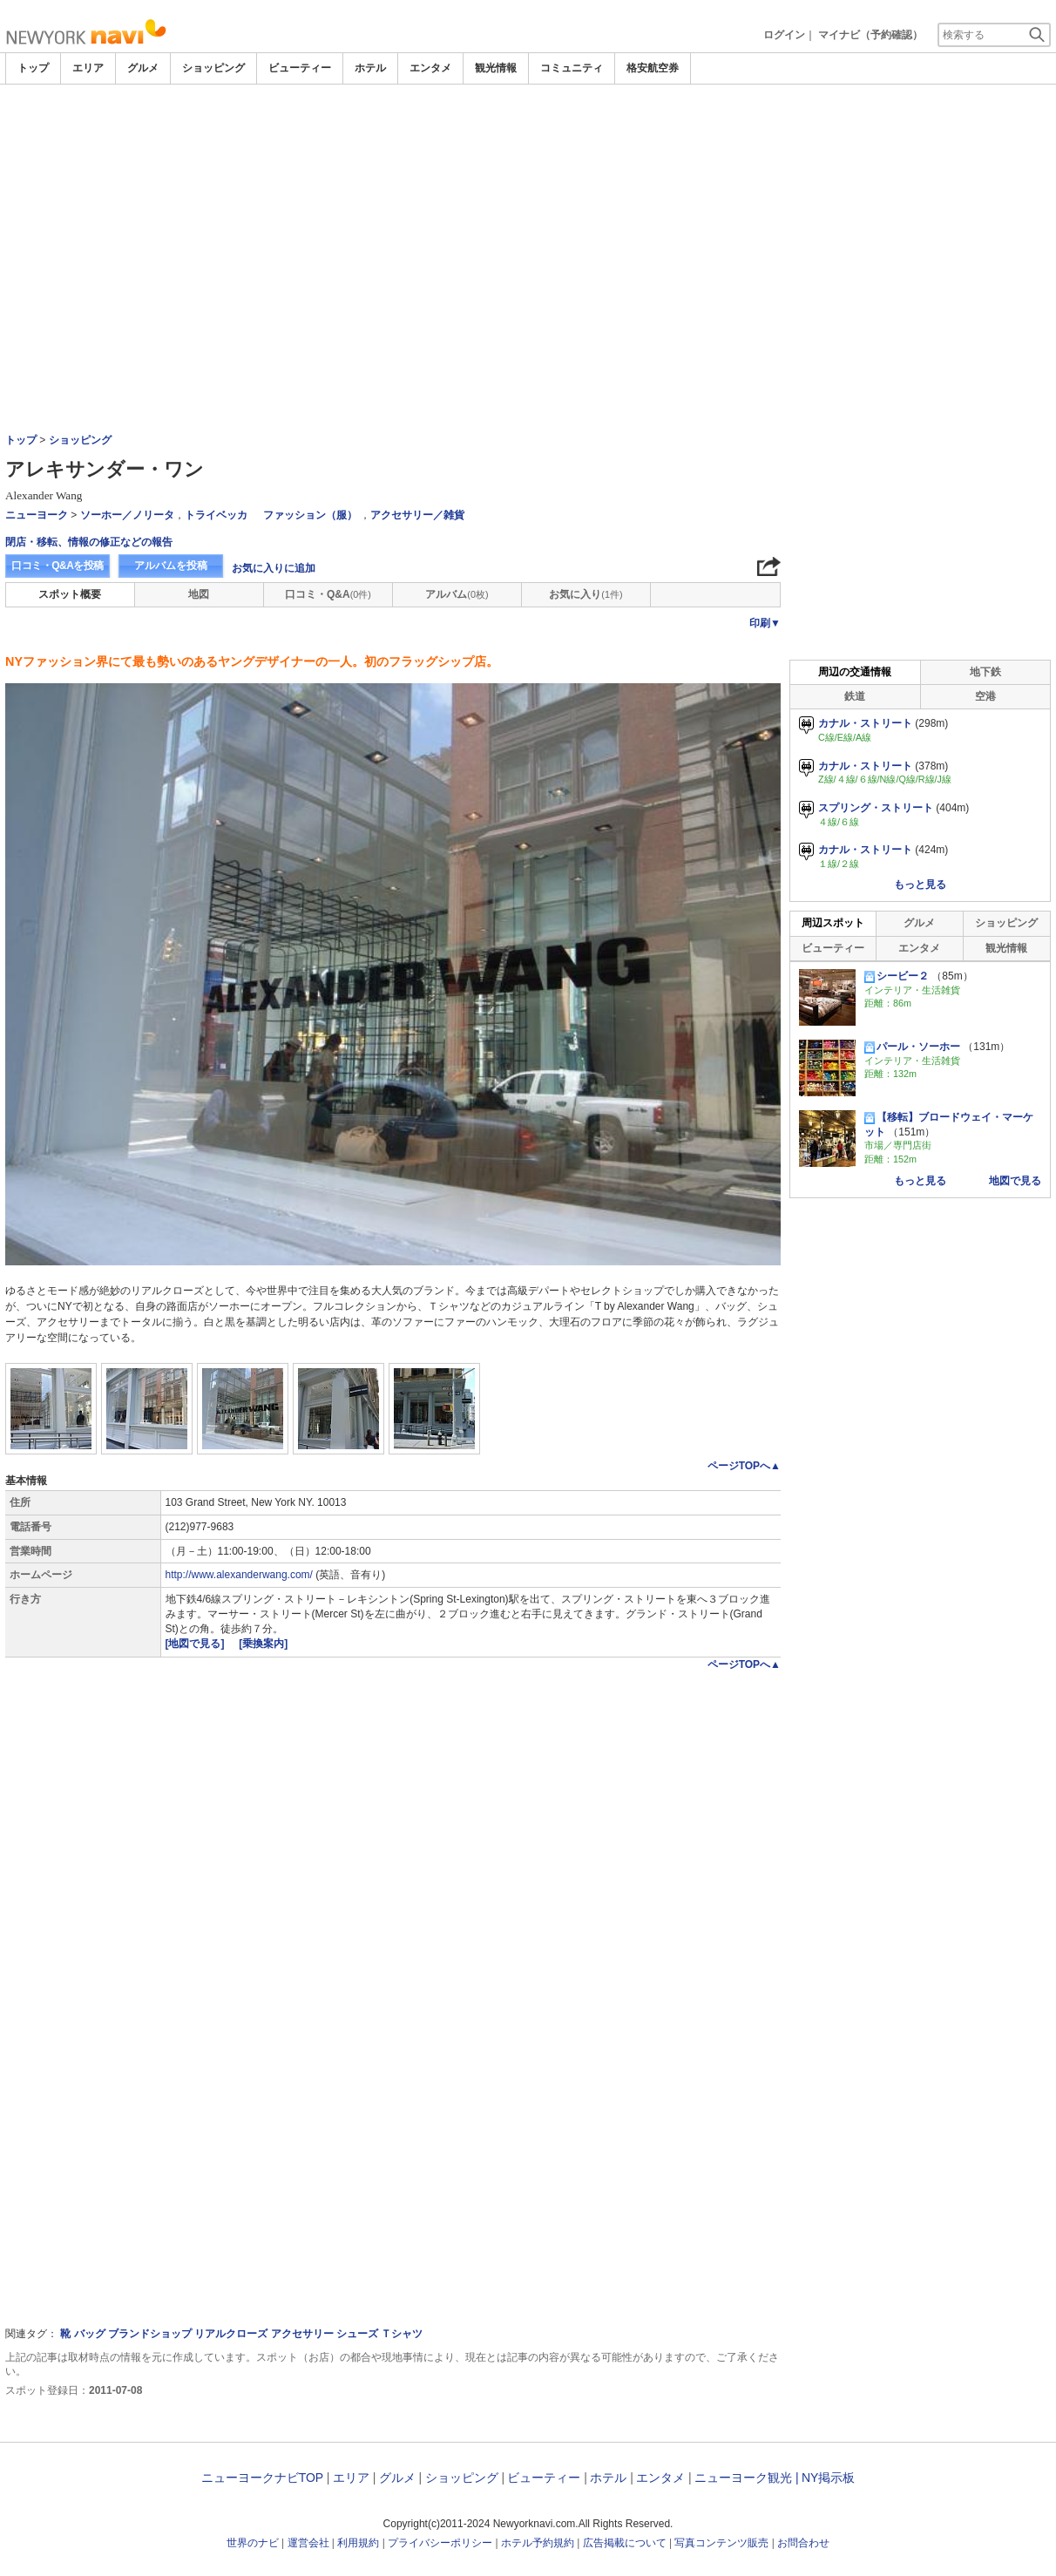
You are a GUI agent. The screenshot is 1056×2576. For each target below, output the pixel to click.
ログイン (784, 35)
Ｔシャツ (402, 2334)
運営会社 (308, 2543)
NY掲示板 (828, 2477)
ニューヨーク (36, 515)
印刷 (765, 623)
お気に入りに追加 (273, 568)
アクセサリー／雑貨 (417, 515)
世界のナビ (253, 2543)
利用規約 (358, 2543)
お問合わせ (803, 2543)
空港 (985, 696)
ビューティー (299, 68)
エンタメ (430, 68)
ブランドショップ (150, 2334)
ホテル (370, 68)
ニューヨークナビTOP (262, 2477)
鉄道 (854, 696)
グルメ (143, 68)
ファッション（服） (310, 515)
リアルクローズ (230, 2334)
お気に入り (585, 594)
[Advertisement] (528, 132)
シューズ (357, 2334)
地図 (198, 594)
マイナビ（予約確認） (870, 35)
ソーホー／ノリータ (127, 515)
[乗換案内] (263, 1643)
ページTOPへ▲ (744, 1466)
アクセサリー (302, 2334)
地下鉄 (985, 672)
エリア (88, 68)
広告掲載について (625, 2543)
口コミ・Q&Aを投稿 (57, 565)
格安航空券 (652, 68)
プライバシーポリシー (440, 2543)
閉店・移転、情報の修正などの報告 (89, 542)
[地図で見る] (196, 1643)
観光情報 (496, 68)
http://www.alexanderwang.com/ (239, 1575)
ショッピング (213, 68)
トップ (33, 68)
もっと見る (920, 884)
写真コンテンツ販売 (721, 2543)
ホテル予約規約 (537, 2543)
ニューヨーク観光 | (746, 2477)
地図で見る (1015, 1181)
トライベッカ (216, 515)
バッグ (89, 2334)
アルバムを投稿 (170, 565)
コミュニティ (571, 68)
